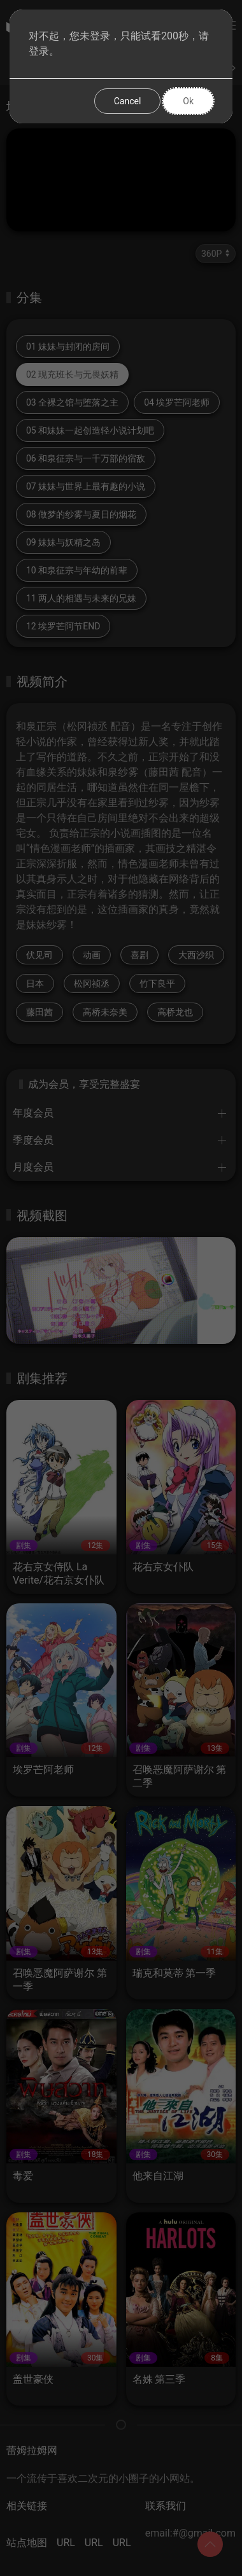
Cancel (127, 101)
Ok (188, 101)
